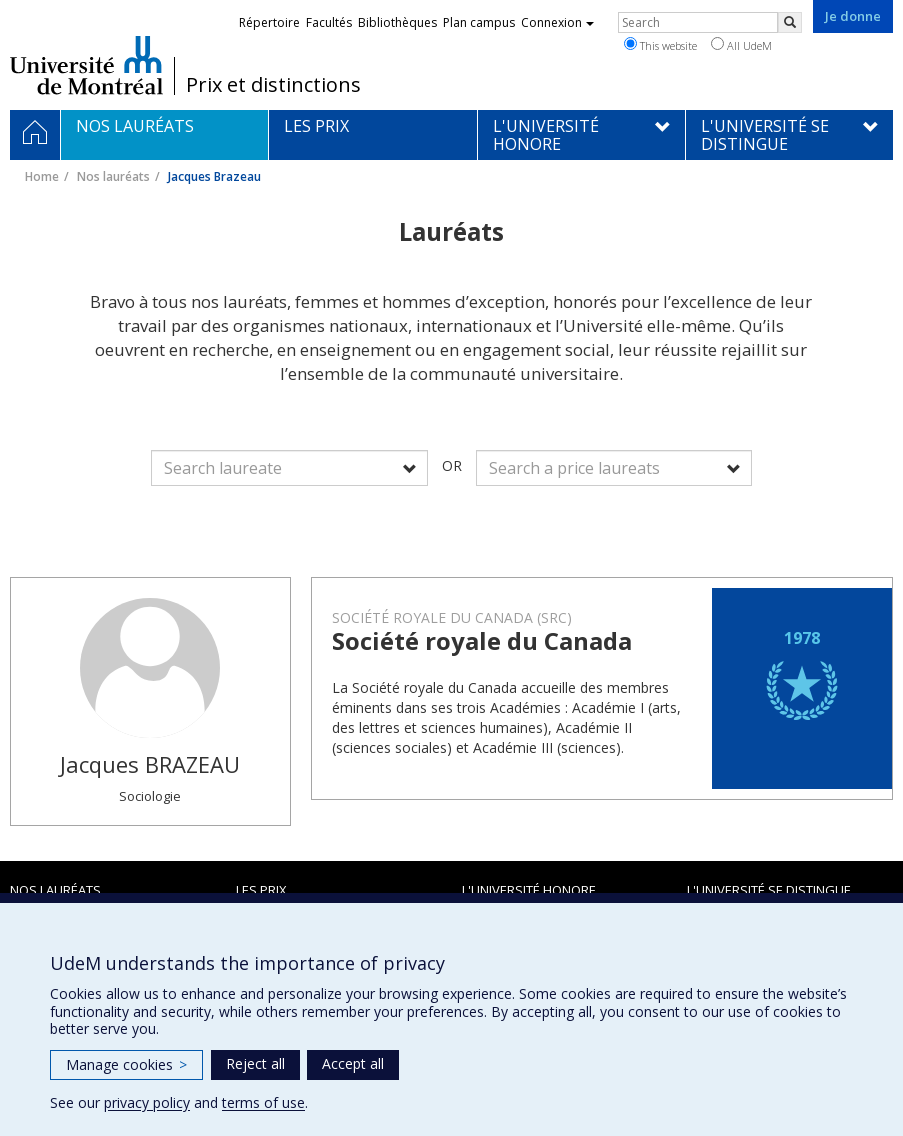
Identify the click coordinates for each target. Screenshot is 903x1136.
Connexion (557, 22)
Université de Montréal (86, 65)
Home (42, 176)
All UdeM (741, 45)
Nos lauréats (113, 176)
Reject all (255, 1063)
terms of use (263, 1102)
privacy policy (147, 1102)
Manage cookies (126, 1064)
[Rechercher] (790, 22)
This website (660, 45)
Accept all (353, 1063)
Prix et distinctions (273, 85)
